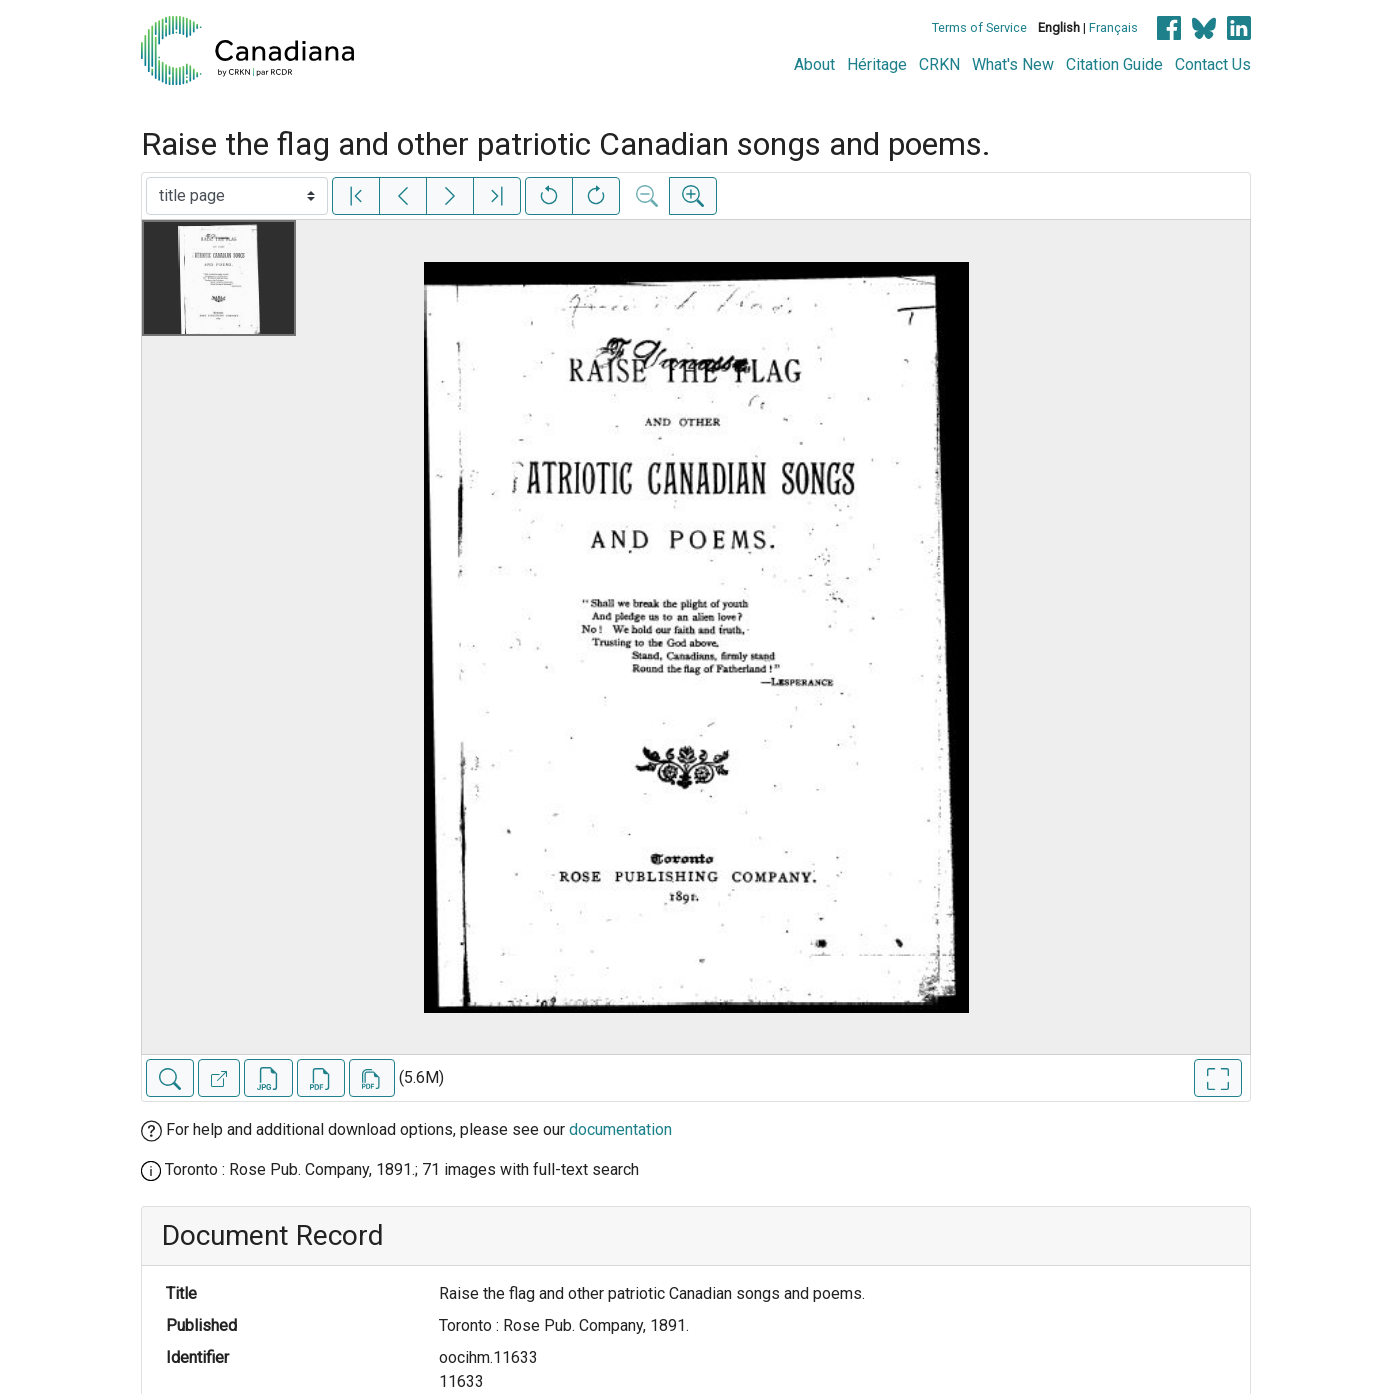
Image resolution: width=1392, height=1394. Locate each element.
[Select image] (237, 196)
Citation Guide (1114, 64)
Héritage (877, 64)
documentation (620, 1129)
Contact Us (1213, 64)
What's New (1013, 64)
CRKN (939, 64)
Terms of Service (979, 27)
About (814, 64)
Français (1113, 27)
